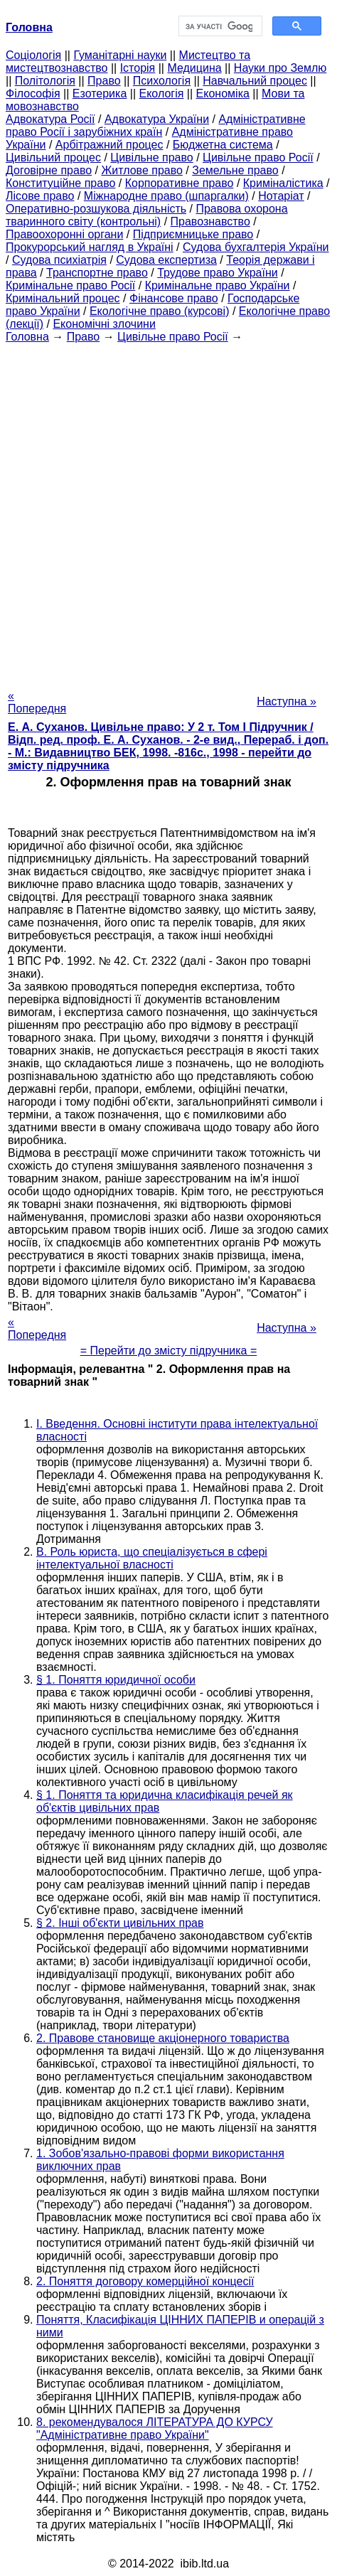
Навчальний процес (255, 81)
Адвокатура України (157, 119)
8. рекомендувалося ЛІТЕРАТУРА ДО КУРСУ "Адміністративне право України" (154, 2428)
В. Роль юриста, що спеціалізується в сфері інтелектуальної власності (151, 1558)
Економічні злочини (104, 324)
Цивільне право (151, 157)
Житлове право (141, 170)
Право (104, 81)
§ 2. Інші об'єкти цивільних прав (119, 1923)
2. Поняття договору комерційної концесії (145, 2281)
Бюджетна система (223, 145)
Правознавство (210, 221)
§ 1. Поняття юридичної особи (116, 1680)
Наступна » (286, 701)
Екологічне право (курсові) (160, 311)
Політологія (45, 81)
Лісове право (40, 196)
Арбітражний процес (109, 145)
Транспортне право (97, 273)
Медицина (194, 68)
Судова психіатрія (59, 260)
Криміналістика (283, 183)
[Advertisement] (168, 511)
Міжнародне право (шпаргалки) (166, 196)
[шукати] (219, 26)
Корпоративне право (179, 183)
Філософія (33, 93)
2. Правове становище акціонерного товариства (162, 2038)
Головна (27, 337)
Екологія (161, 93)
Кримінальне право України (217, 285)
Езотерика (100, 93)
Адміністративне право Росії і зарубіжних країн (156, 125)
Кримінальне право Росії (70, 285)
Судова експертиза (166, 260)
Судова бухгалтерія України (256, 247)
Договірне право (49, 170)
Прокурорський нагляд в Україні (89, 247)
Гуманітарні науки (119, 55)
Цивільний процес (53, 157)
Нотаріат (281, 196)
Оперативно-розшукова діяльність (96, 209)
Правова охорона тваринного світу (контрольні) (147, 215)
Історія (138, 68)
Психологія (162, 81)
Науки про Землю (280, 68)
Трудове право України (217, 273)
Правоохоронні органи (64, 234)
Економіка (223, 93)
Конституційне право (60, 183)
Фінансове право (173, 298)
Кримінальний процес (63, 298)
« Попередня (37, 702)
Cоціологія (33, 55)
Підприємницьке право (193, 234)
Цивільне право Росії (258, 157)
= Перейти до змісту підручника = (168, 1351)
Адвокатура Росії (50, 119)
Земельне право (235, 170)
